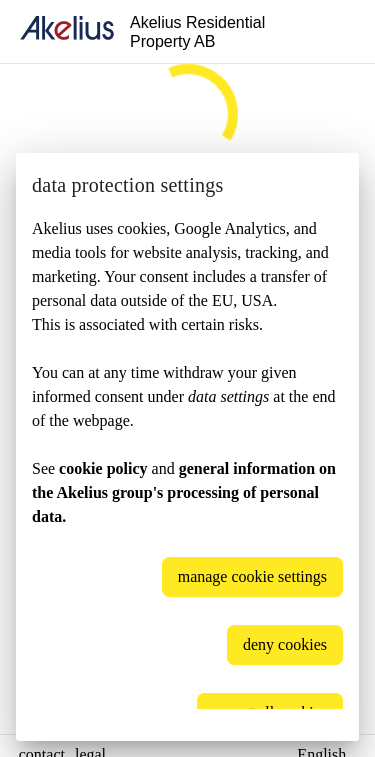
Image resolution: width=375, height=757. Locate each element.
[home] (67, 31)
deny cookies (285, 644)
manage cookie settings (252, 576)
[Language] (335, 32)
